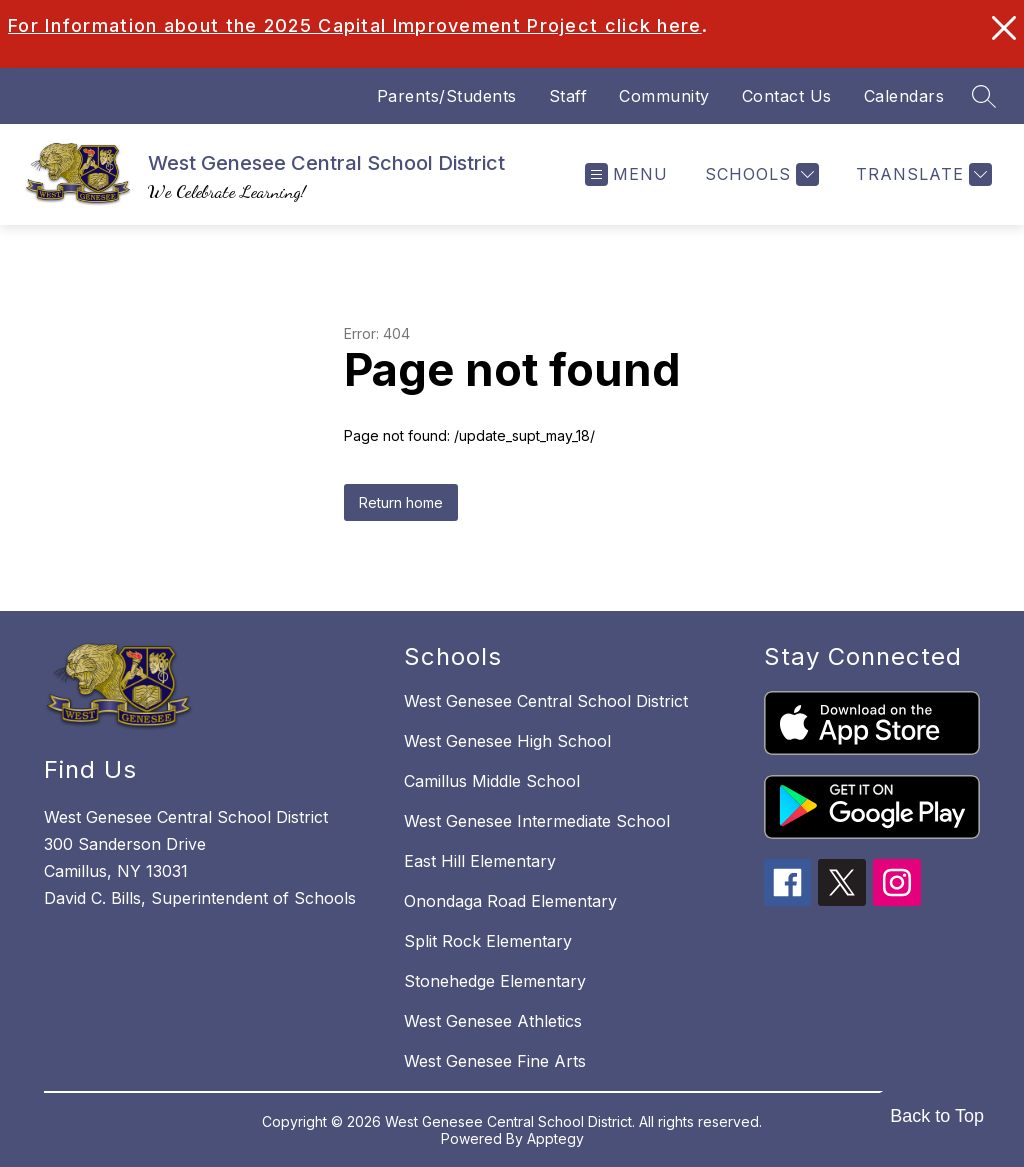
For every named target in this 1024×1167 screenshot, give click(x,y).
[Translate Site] (921, 174)
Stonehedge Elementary (495, 981)
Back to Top (937, 1116)
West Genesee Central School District (546, 701)
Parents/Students (447, 96)
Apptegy (555, 1138)
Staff (568, 96)
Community (664, 96)
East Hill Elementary (480, 861)
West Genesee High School (507, 741)
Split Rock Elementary (488, 941)
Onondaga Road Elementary (510, 901)
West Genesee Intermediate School (537, 821)
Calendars (904, 96)
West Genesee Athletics (493, 1021)
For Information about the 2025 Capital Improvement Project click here (355, 25)
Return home (401, 502)
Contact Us (787, 96)
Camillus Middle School (492, 781)
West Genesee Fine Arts (495, 1061)
